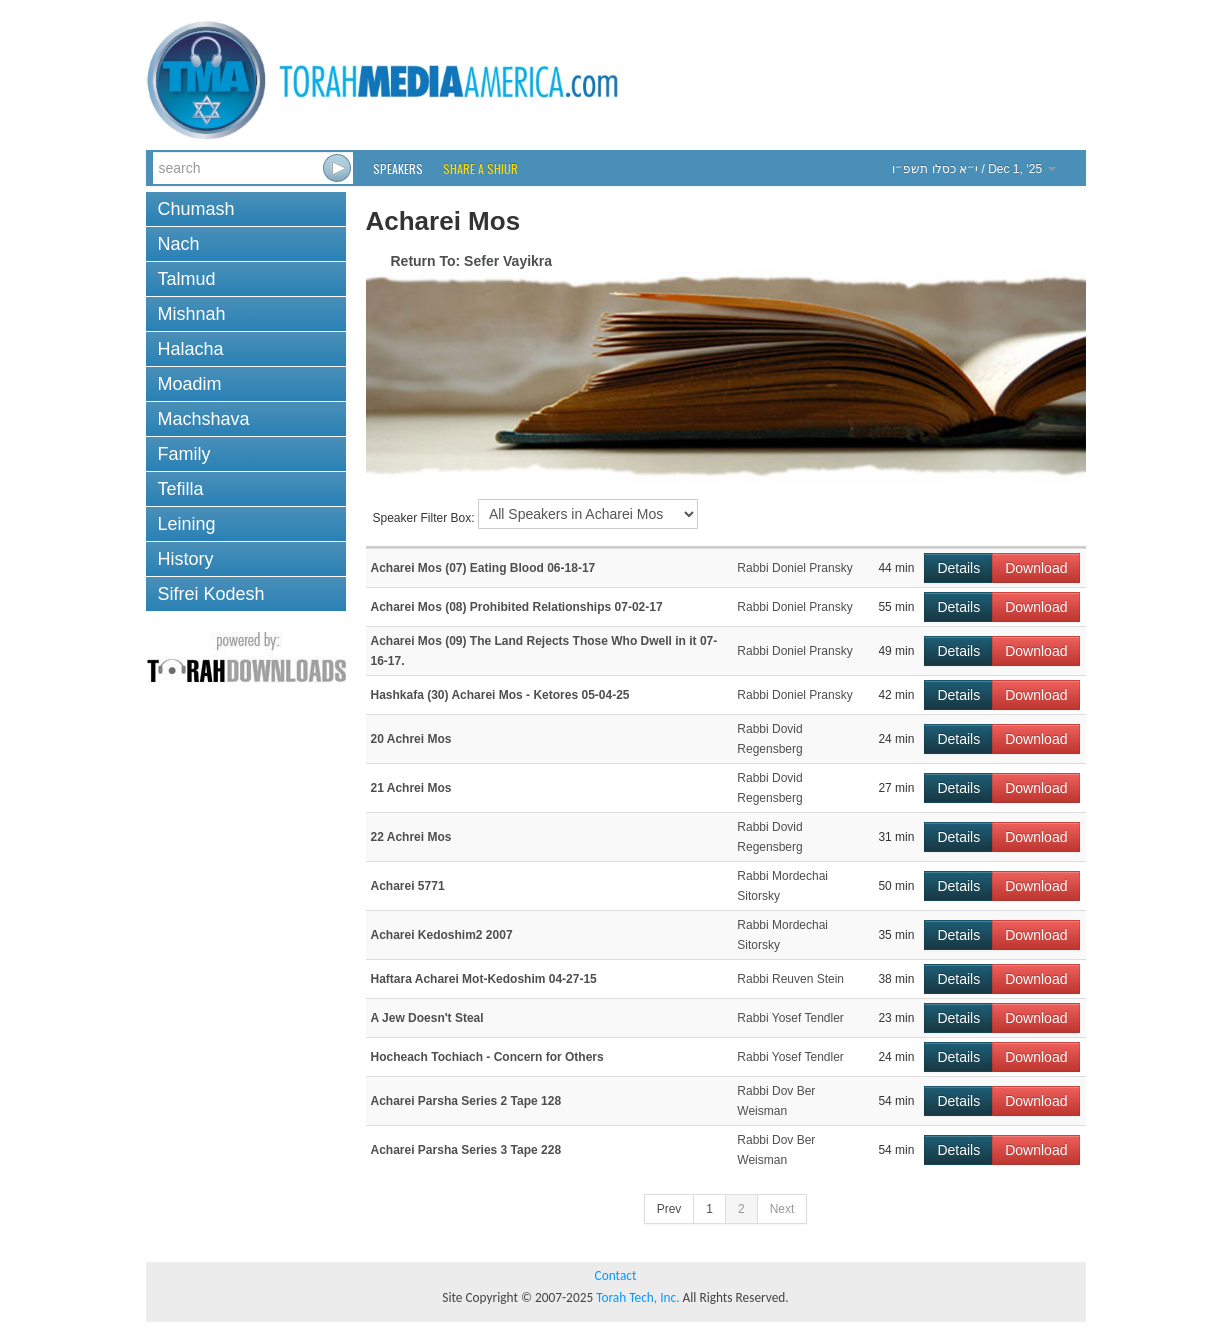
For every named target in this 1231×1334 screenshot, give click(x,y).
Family (184, 454)
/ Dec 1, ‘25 (973, 169)
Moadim (190, 384)
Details (958, 568)
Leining (187, 524)
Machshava (204, 419)
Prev (669, 1209)
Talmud (187, 279)
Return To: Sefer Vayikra (472, 261)
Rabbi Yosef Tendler (790, 1018)
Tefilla (181, 489)
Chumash (196, 209)
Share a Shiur (480, 168)
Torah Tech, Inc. (637, 1297)
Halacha (191, 349)
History (186, 559)
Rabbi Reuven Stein (790, 979)
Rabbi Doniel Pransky (794, 568)
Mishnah (192, 314)
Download (1036, 568)
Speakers (398, 168)
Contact (616, 1275)
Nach (179, 244)
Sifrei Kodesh (211, 594)
